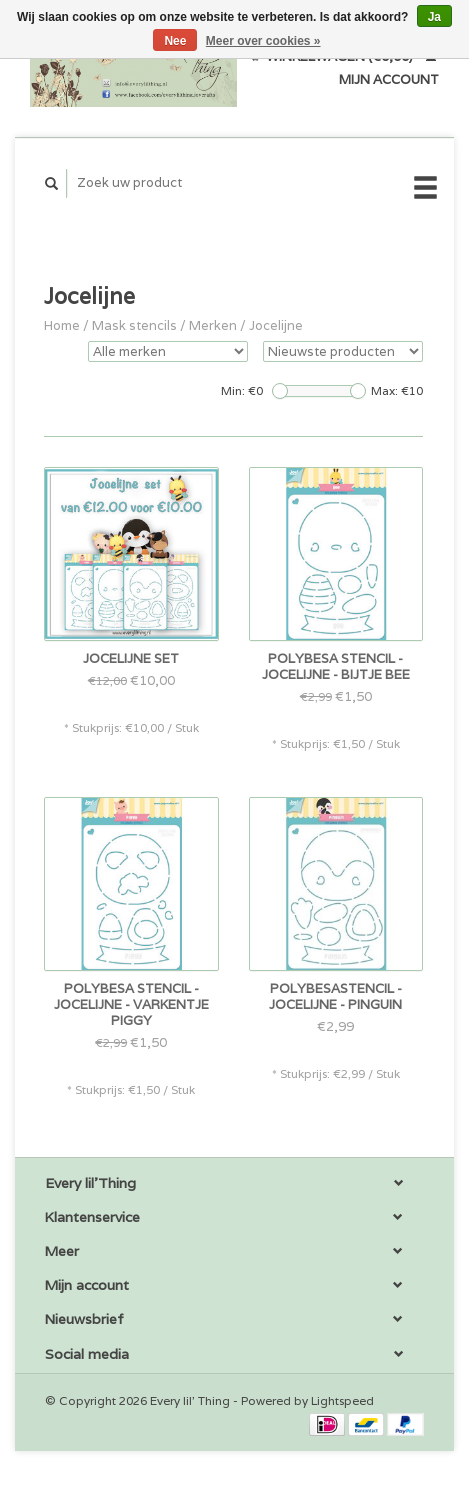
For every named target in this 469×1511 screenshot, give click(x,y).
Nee (175, 41)
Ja (434, 17)
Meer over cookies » (263, 41)
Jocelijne (276, 325)
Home (62, 325)
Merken (213, 325)
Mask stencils (134, 325)
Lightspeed (342, 1400)
